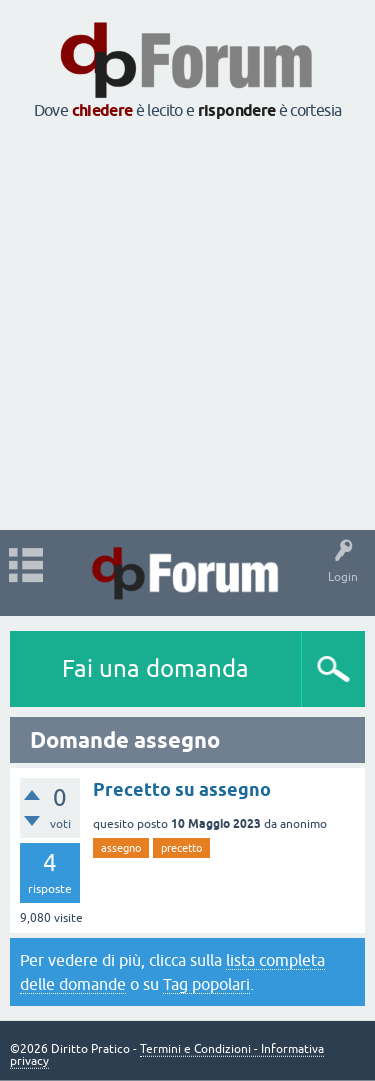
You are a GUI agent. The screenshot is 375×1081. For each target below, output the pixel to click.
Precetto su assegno (182, 789)
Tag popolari (206, 984)
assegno (121, 848)
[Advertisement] (187, 326)
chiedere (102, 110)
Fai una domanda (155, 668)
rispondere (237, 110)
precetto (181, 848)
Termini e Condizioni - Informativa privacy (167, 1055)
